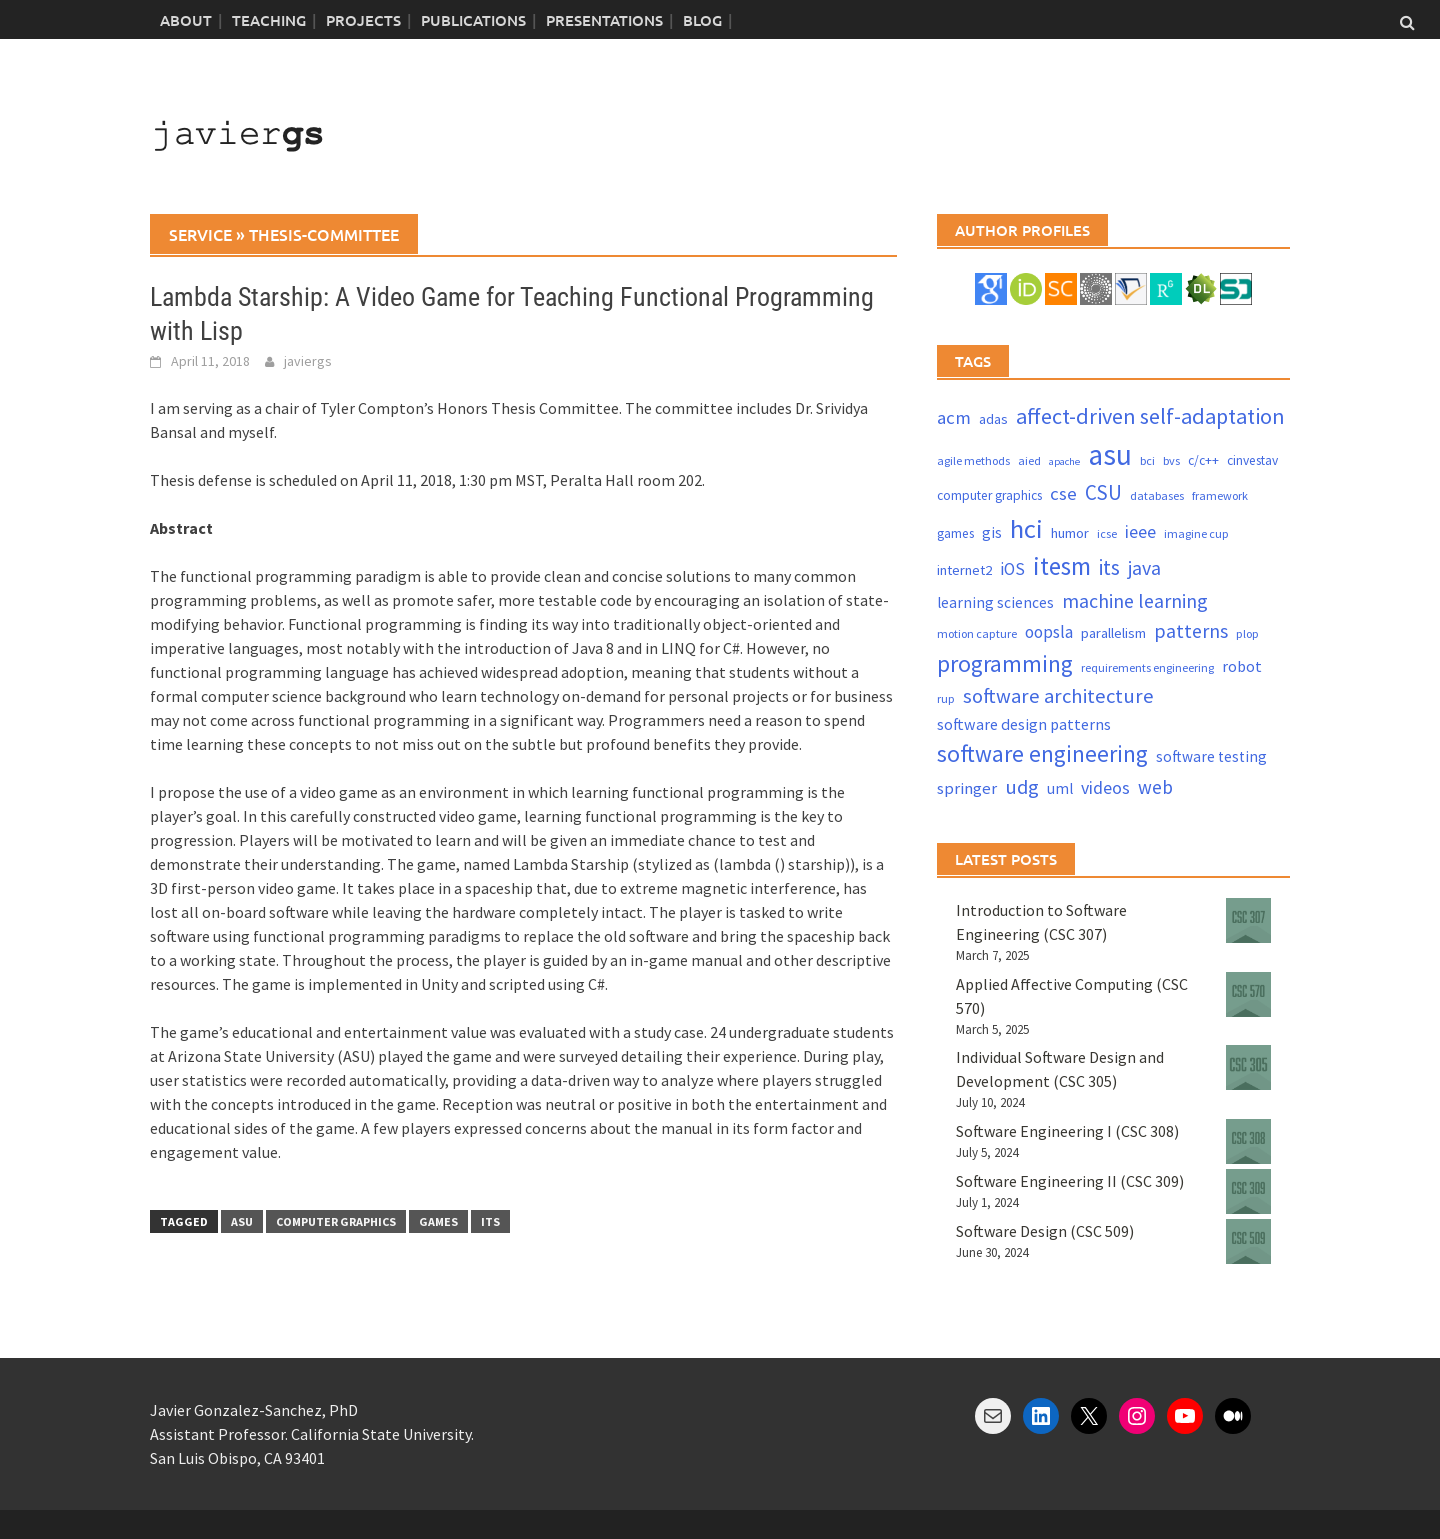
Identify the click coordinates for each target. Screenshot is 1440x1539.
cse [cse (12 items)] (1063, 493)
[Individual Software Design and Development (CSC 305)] (1248, 1067)
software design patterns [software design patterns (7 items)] (1024, 724)
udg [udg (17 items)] (1022, 787)
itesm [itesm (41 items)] (1062, 566)
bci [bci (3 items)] (1147, 460)
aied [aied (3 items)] (1029, 460)
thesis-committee (324, 234)
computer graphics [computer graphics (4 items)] (989, 495)
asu (242, 1221)
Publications (473, 20)
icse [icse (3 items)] (1107, 533)
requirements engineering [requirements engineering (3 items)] (1147, 667)
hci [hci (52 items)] (1026, 528)
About (186, 20)
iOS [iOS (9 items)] (1012, 569)
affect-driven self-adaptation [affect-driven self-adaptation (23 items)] (1150, 416)
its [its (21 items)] (1109, 567)
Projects (363, 20)
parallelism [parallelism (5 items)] (1113, 633)
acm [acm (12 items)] (954, 417)
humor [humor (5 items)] (1070, 533)
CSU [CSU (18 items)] (1103, 492)
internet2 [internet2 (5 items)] (964, 570)
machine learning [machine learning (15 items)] (1135, 600)
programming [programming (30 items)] (1005, 663)
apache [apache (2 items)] (1064, 461)
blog (702, 20)
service (200, 234)
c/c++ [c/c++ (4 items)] (1203, 460)
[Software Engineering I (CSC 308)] (1248, 1141)
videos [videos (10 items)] (1105, 787)
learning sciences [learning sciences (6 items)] (995, 602)
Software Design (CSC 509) (1045, 1231)
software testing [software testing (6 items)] (1211, 756)
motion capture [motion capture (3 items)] (977, 633)
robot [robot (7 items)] (1242, 666)
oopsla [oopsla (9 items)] (1049, 632)
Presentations (604, 20)
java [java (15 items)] (1144, 567)
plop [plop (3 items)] (1247, 633)
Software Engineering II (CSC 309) (1070, 1181)
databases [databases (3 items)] (1157, 495)
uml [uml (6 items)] (1060, 788)
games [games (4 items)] (955, 533)
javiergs (308, 361)
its (490, 1221)
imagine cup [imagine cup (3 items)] (1196, 533)
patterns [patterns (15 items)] (1191, 630)
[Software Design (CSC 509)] (1248, 1241)
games (438, 1221)
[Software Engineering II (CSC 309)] (1248, 1191)
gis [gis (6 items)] (992, 532)
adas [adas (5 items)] (993, 419)
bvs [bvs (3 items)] (1171, 460)
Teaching (269, 20)
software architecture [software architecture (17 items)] (1058, 696)
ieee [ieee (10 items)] (1140, 531)
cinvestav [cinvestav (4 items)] (1252, 460)
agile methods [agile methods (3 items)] (973, 460)
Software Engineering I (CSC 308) (1067, 1131)
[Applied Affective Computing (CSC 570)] (1248, 994)
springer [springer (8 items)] (967, 788)
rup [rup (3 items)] (946, 698)
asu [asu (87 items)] (1110, 454)
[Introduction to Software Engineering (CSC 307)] (1248, 920)
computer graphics (336, 1221)
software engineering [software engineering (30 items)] (1042, 753)
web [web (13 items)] (1155, 787)
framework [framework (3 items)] (1220, 495)
